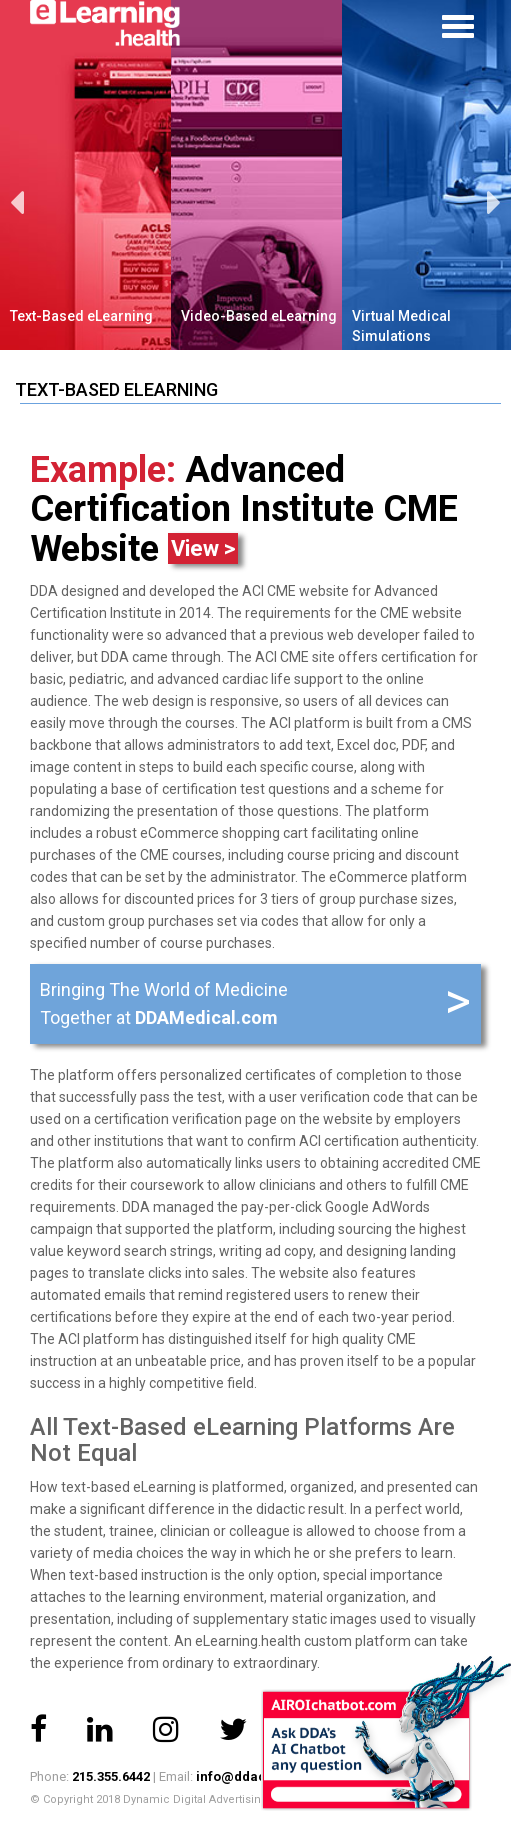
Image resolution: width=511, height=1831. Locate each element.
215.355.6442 (111, 1776)
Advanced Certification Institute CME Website (244, 509)
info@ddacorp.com (258, 1776)
